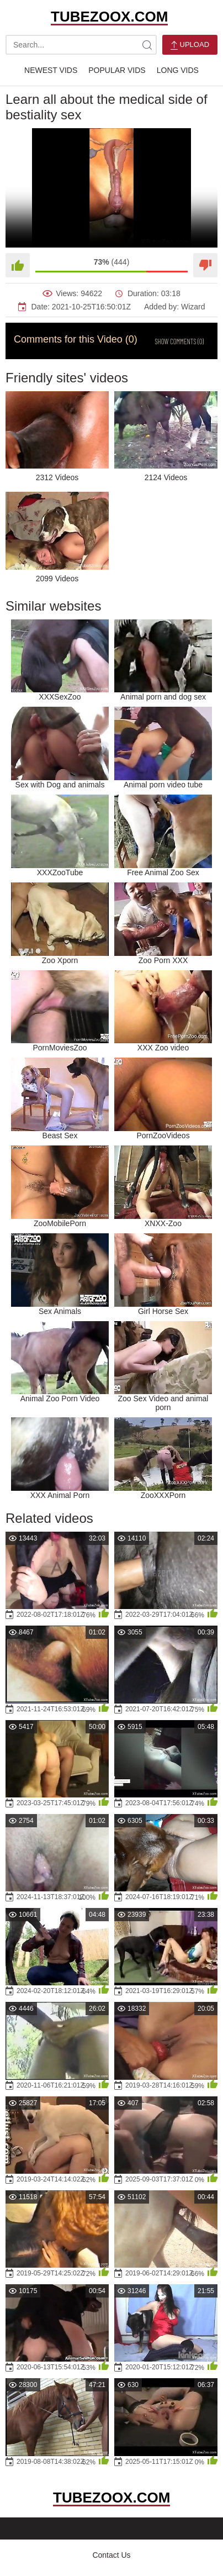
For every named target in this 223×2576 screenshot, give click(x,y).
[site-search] (147, 44)
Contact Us (111, 2555)
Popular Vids (116, 70)
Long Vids (178, 70)
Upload (190, 45)
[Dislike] (205, 265)
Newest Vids (50, 70)
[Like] (18, 265)
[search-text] (81, 45)
